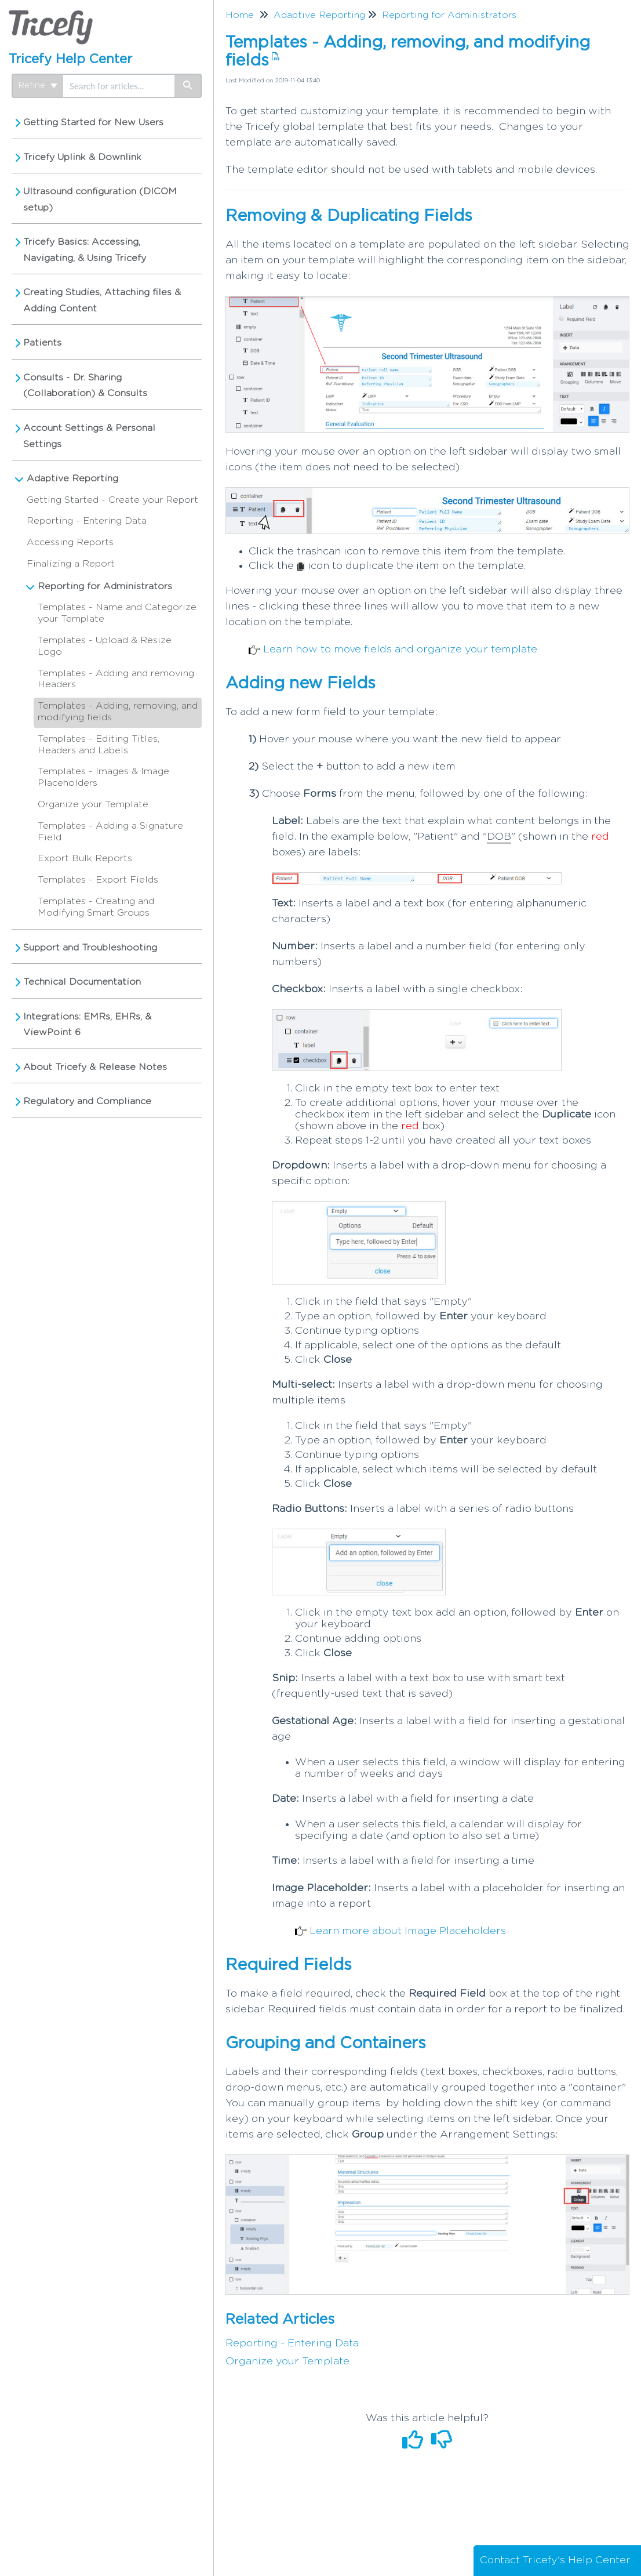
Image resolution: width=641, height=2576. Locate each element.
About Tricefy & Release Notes (95, 1067)
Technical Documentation (82, 981)
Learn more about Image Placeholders (407, 1931)
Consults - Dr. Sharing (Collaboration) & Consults (85, 385)
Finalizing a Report (71, 563)
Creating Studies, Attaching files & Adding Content (102, 300)
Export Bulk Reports (85, 858)
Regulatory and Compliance (87, 1101)
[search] (118, 86)
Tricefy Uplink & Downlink (82, 157)
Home (239, 15)
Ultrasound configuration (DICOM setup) (100, 199)
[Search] (188, 86)
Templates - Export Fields (98, 879)
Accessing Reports (70, 542)
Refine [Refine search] (38, 85)
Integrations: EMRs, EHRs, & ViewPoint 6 (87, 1024)
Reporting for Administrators (105, 586)
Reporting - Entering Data (87, 520)
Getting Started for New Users (93, 122)
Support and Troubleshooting (90, 947)
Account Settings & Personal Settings (89, 436)
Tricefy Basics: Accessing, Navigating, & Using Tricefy (84, 250)
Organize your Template (93, 804)
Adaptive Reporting (72, 478)
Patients (42, 342)
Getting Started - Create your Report (112, 500)
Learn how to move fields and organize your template (400, 649)
